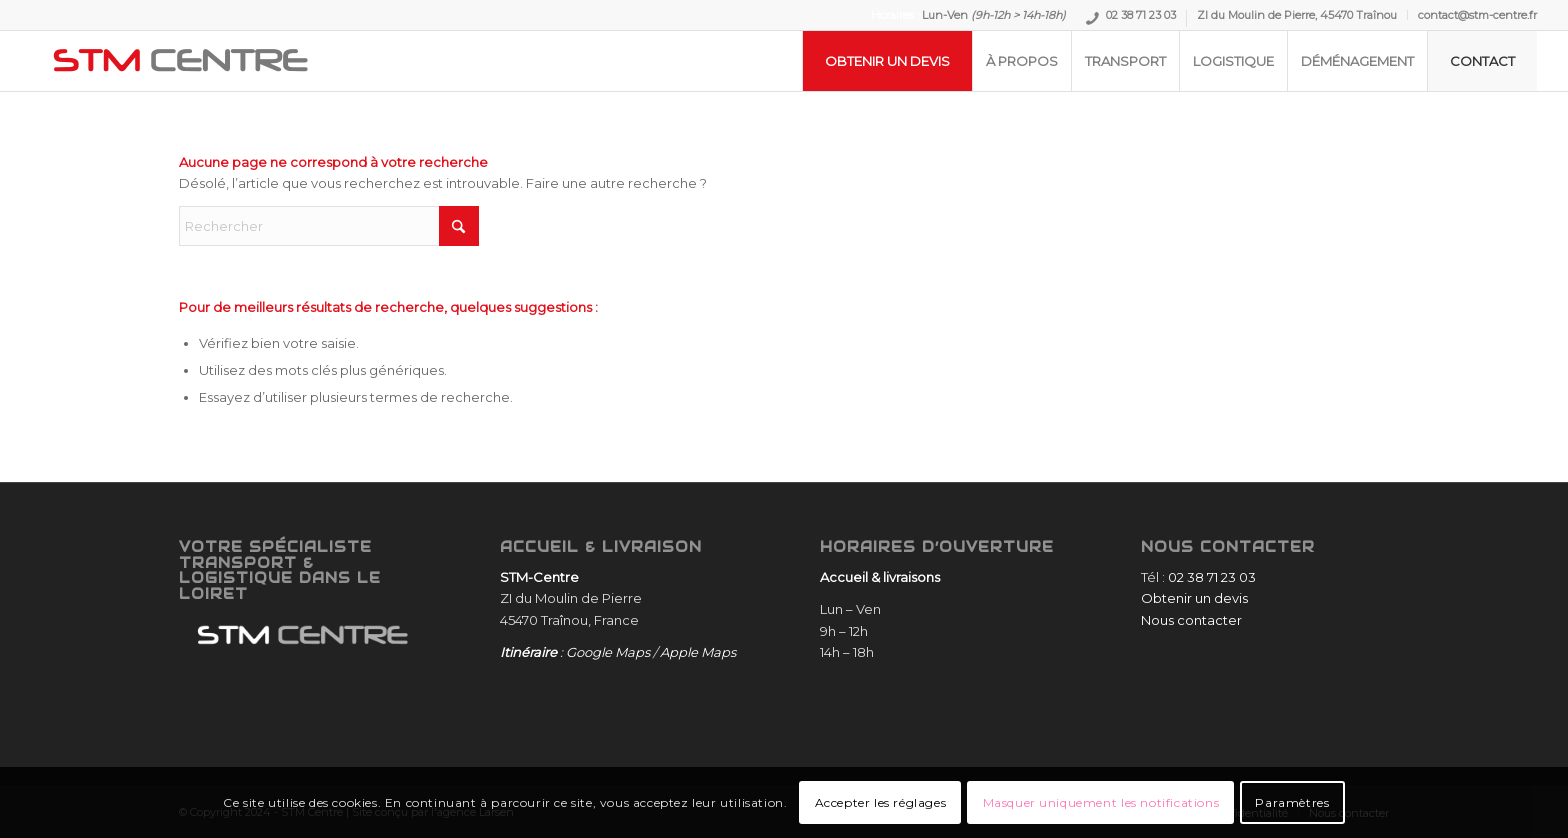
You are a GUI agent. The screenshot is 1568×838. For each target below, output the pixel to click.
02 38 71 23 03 (1141, 17)
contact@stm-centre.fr (1477, 15)
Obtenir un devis (1194, 598)
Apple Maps (698, 652)
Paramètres (1292, 802)
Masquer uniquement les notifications (1101, 802)
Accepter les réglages (881, 802)
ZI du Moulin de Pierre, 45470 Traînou (1297, 15)
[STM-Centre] (181, 61)
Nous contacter (1191, 620)
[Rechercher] (329, 226)
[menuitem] (1131, 18)
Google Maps (608, 652)
